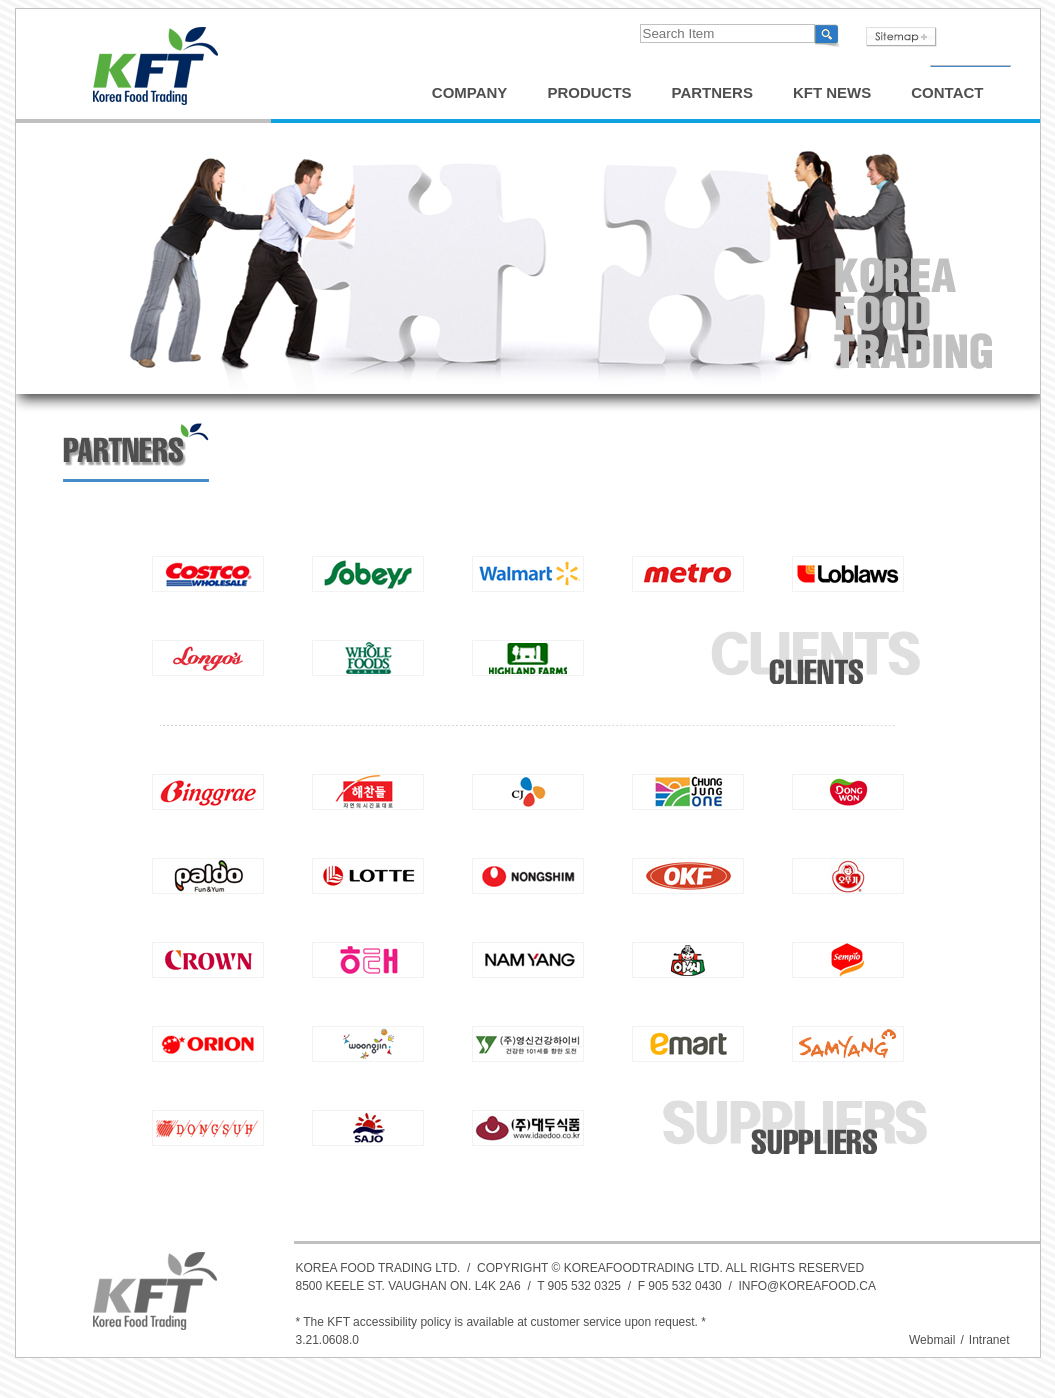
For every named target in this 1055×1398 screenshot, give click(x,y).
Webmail (932, 1340)
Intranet (989, 1340)
